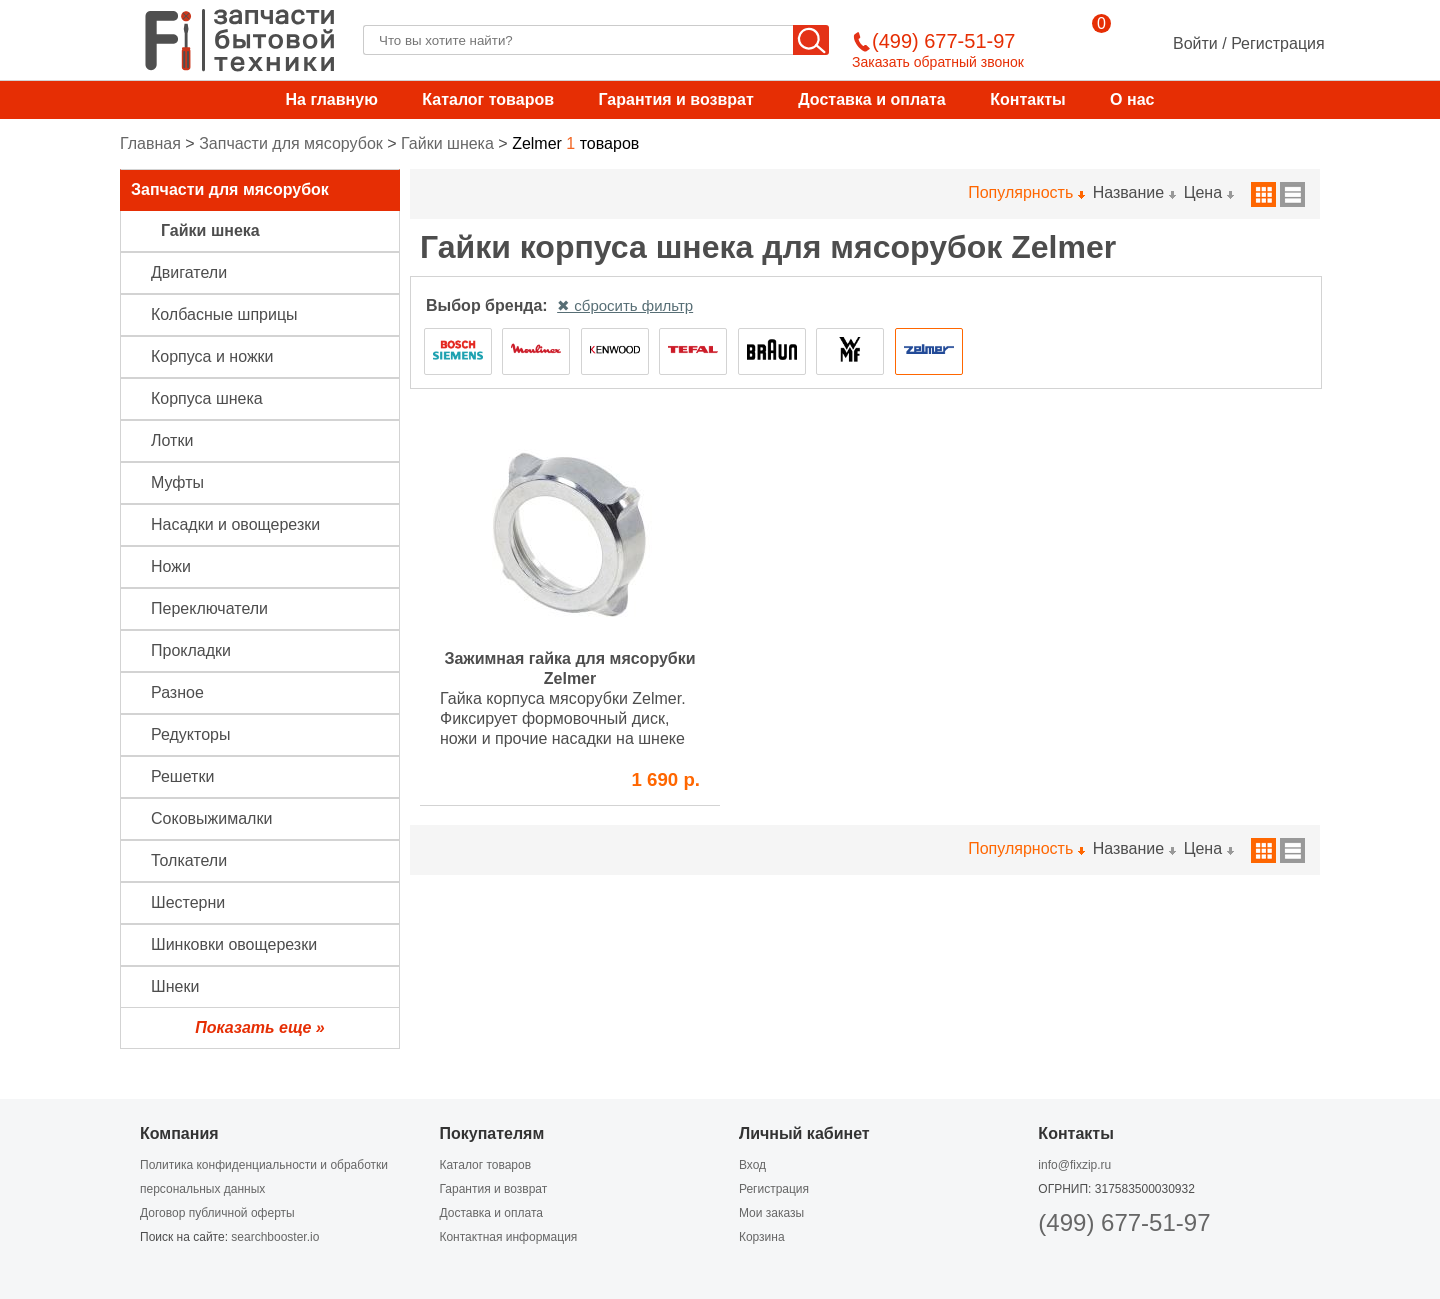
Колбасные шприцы (224, 314)
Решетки (182, 776)
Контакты (1027, 99)
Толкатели (189, 860)
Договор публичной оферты (217, 1213)
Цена (1208, 192)
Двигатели (189, 272)
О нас (1132, 99)
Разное (177, 692)
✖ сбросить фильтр (625, 305)
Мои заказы (771, 1213)
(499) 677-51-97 (1124, 1222)
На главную (332, 99)
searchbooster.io (275, 1237)
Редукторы (190, 734)
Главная (150, 143)
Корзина (762, 1237)
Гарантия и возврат (675, 99)
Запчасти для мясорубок (291, 143)
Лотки (172, 440)
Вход (752, 1165)
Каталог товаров (488, 99)
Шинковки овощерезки (234, 944)
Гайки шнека (447, 143)
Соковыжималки (211, 818)
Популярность (1025, 192)
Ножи (171, 566)
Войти (1195, 43)
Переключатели (209, 608)
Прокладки (191, 650)
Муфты (177, 482)
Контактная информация (508, 1237)
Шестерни (188, 902)
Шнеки (175, 986)
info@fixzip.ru (1074, 1165)
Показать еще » (259, 1027)
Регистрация (1278, 43)
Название (1134, 192)
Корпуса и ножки (212, 356)
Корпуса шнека (207, 398)
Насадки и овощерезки (235, 524)
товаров (575, 143)
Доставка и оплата (872, 99)
